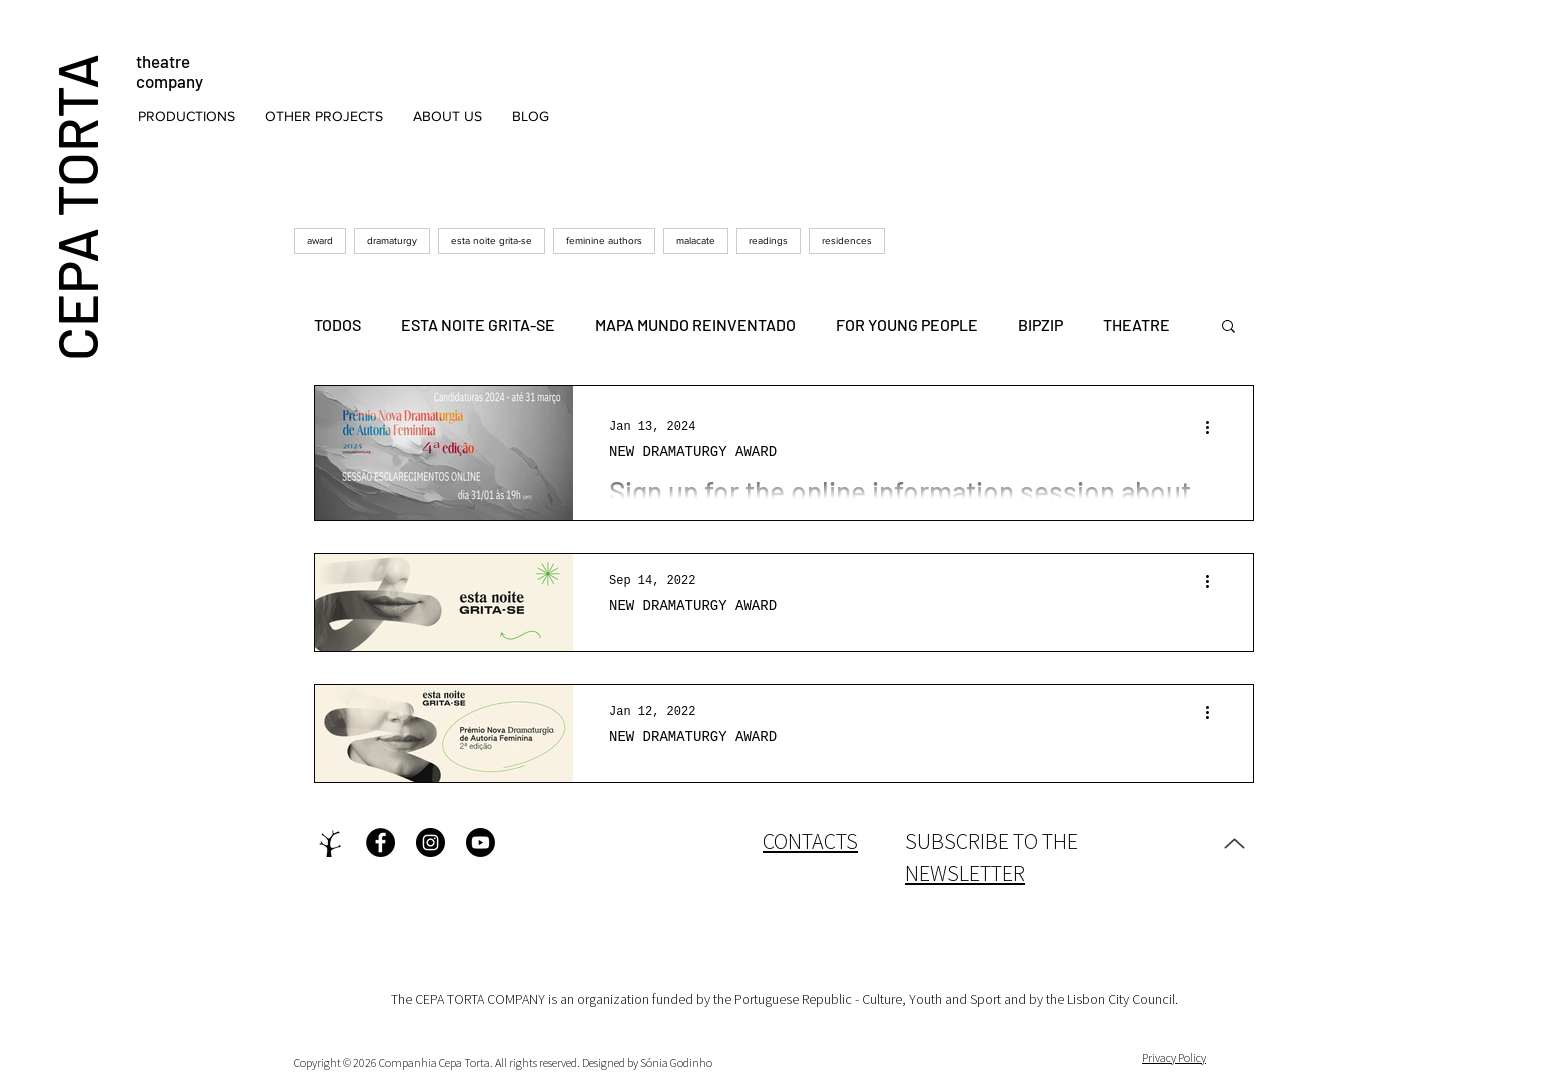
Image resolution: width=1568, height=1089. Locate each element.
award (320, 240)
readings (768, 240)
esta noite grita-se (491, 240)
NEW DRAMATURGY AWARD (693, 452)
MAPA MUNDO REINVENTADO (695, 324)
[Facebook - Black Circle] (380, 842)
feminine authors (604, 240)
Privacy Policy (1174, 1057)
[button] (186, 116)
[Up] (1234, 843)
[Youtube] (480, 842)
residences (847, 240)
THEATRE (1136, 324)
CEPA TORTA (75, 206)
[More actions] (1214, 427)
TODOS (337, 324)
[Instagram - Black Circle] (430, 842)
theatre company (169, 71)
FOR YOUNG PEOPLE (907, 324)
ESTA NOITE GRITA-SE (478, 324)
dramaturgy (392, 240)
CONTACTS (810, 841)
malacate (695, 240)
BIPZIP (1040, 324)
